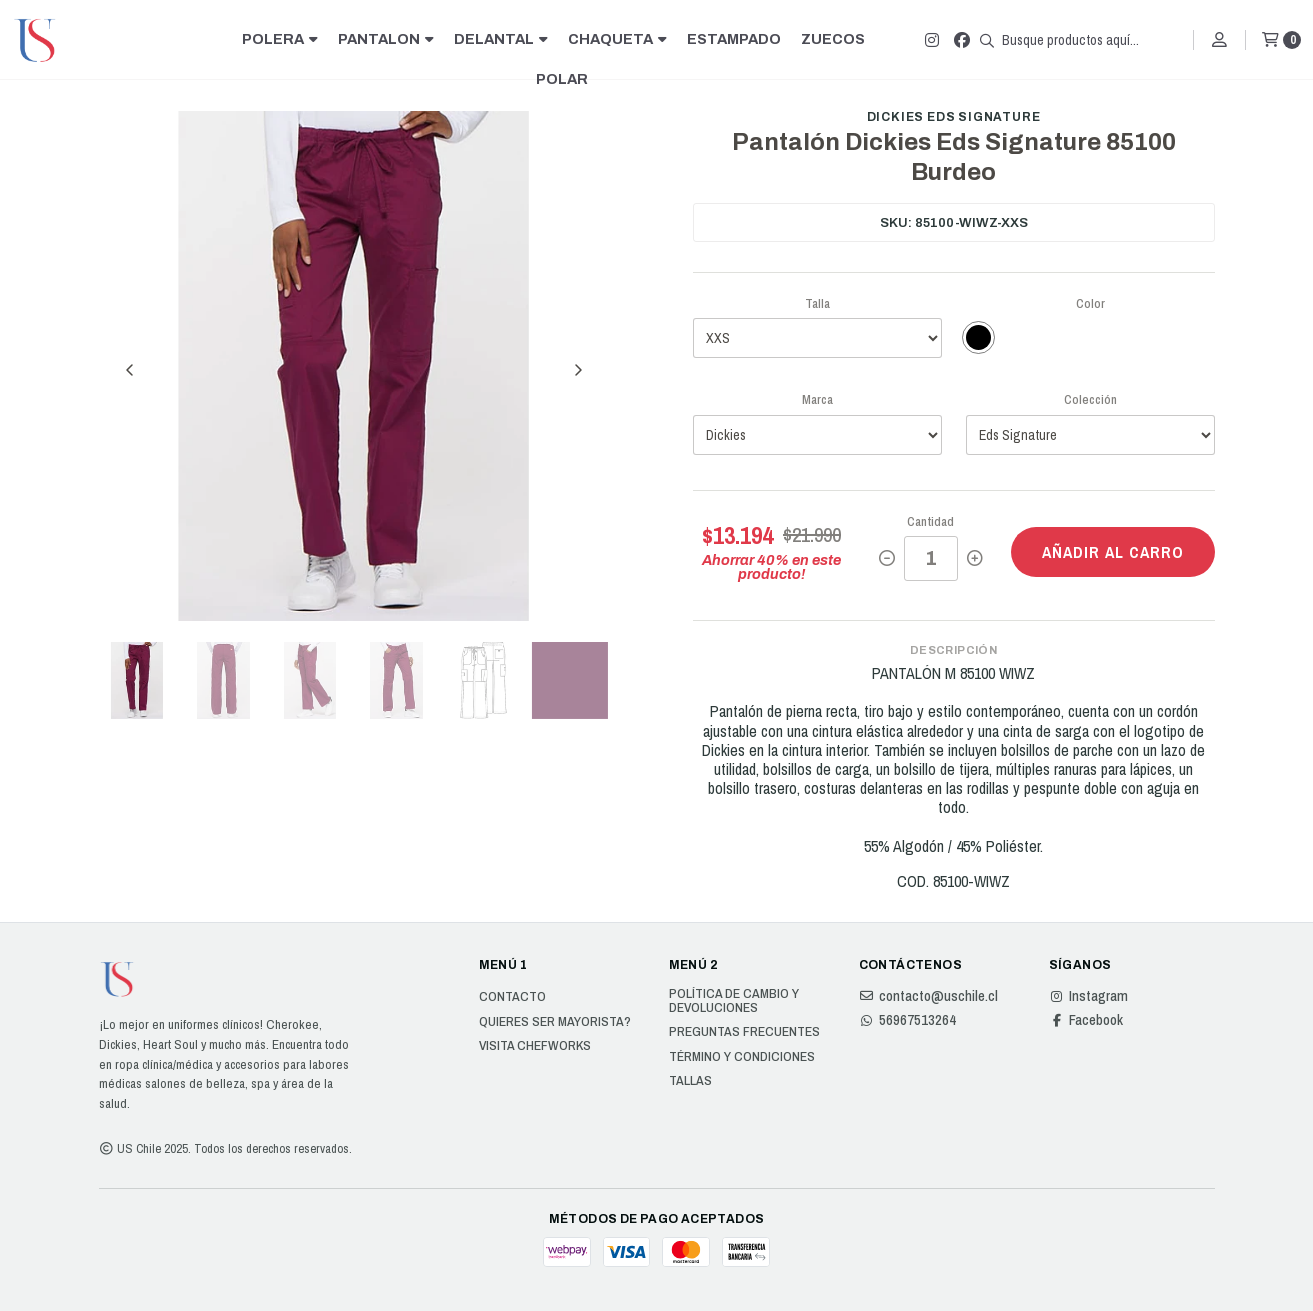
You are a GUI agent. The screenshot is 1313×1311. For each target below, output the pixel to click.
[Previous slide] (130, 370)
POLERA (280, 39)
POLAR (562, 79)
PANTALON (386, 39)
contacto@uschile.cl (928, 996)
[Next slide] (578, 370)
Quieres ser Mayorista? (555, 1022)
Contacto (512, 997)
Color (1090, 303)
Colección (1090, 399)
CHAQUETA (617, 39)
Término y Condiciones (742, 1057)
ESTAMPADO (734, 39)
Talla (817, 303)
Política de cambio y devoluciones (734, 1000)
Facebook (1086, 1020)
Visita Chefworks (535, 1046)
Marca (817, 399)
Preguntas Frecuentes (744, 1032)
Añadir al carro (1113, 552)
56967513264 (907, 1020)
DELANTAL (501, 39)
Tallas (690, 1081)
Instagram (1088, 996)
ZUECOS (833, 39)
